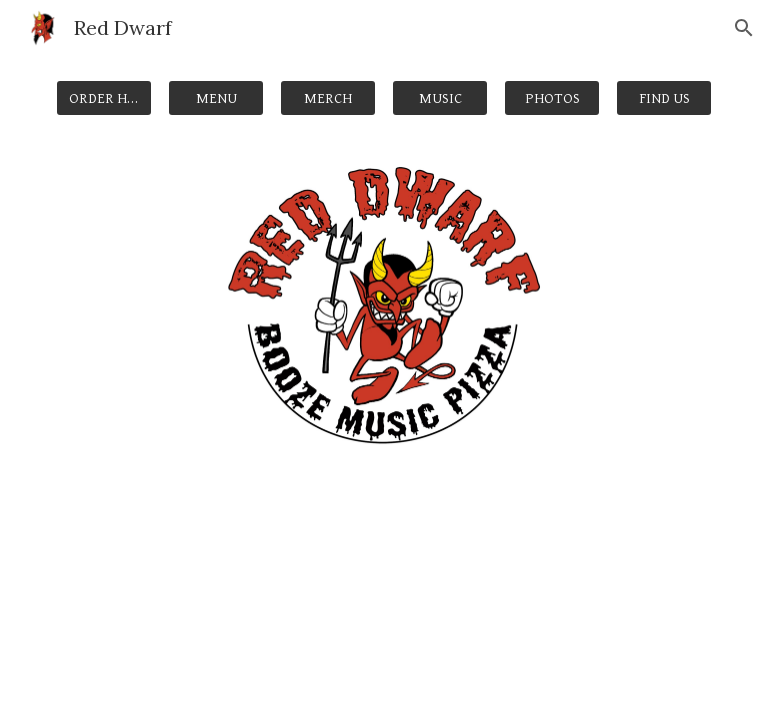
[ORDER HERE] (103, 98)
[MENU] (215, 98)
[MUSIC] (439, 98)
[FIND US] (663, 98)
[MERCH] (327, 98)
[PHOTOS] (551, 98)
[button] (744, 28)
